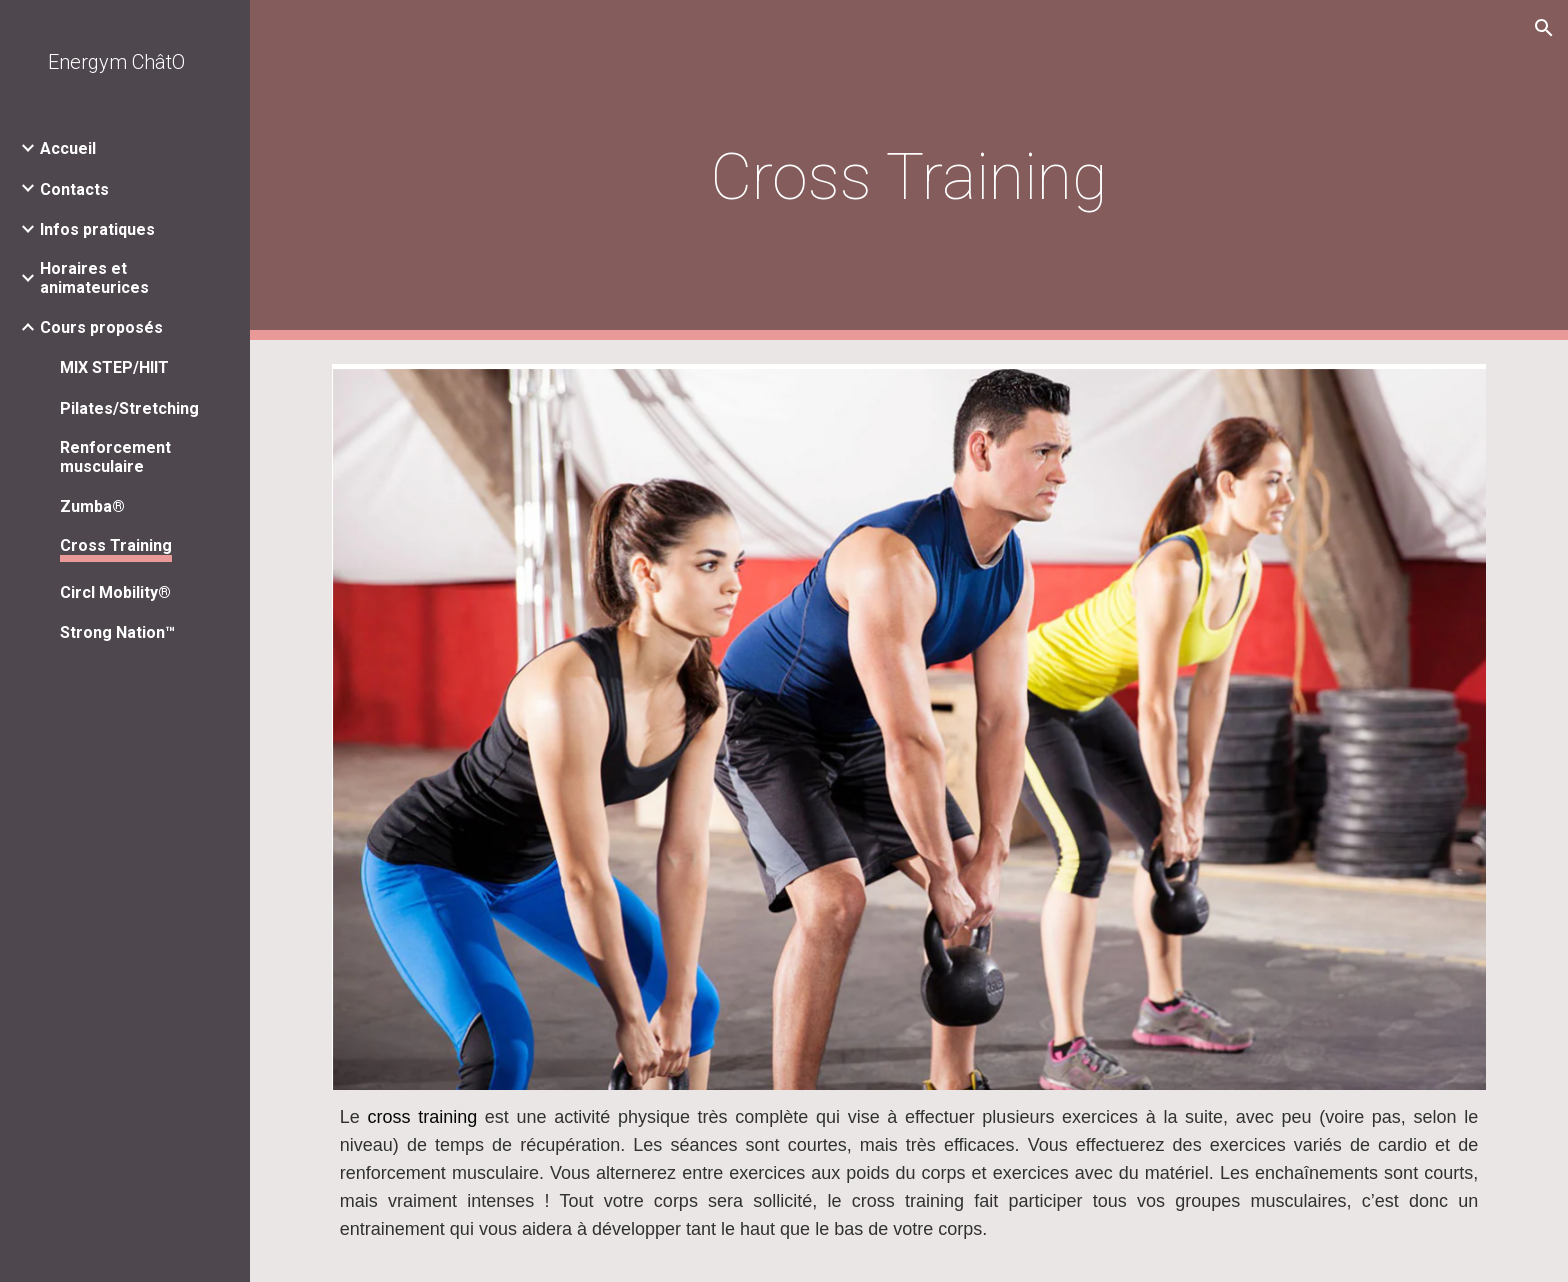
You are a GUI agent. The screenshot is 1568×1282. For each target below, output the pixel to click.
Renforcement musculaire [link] (115, 457)
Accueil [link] (68, 148)
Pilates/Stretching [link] (129, 408)
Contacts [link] (74, 189)
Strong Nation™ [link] (117, 632)
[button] (1544, 28)
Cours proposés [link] (101, 327)
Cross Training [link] (116, 545)
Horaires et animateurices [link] (94, 278)
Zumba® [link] (92, 506)
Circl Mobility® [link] (115, 592)
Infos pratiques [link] (97, 229)
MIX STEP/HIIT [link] (114, 367)
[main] (909, 170)
